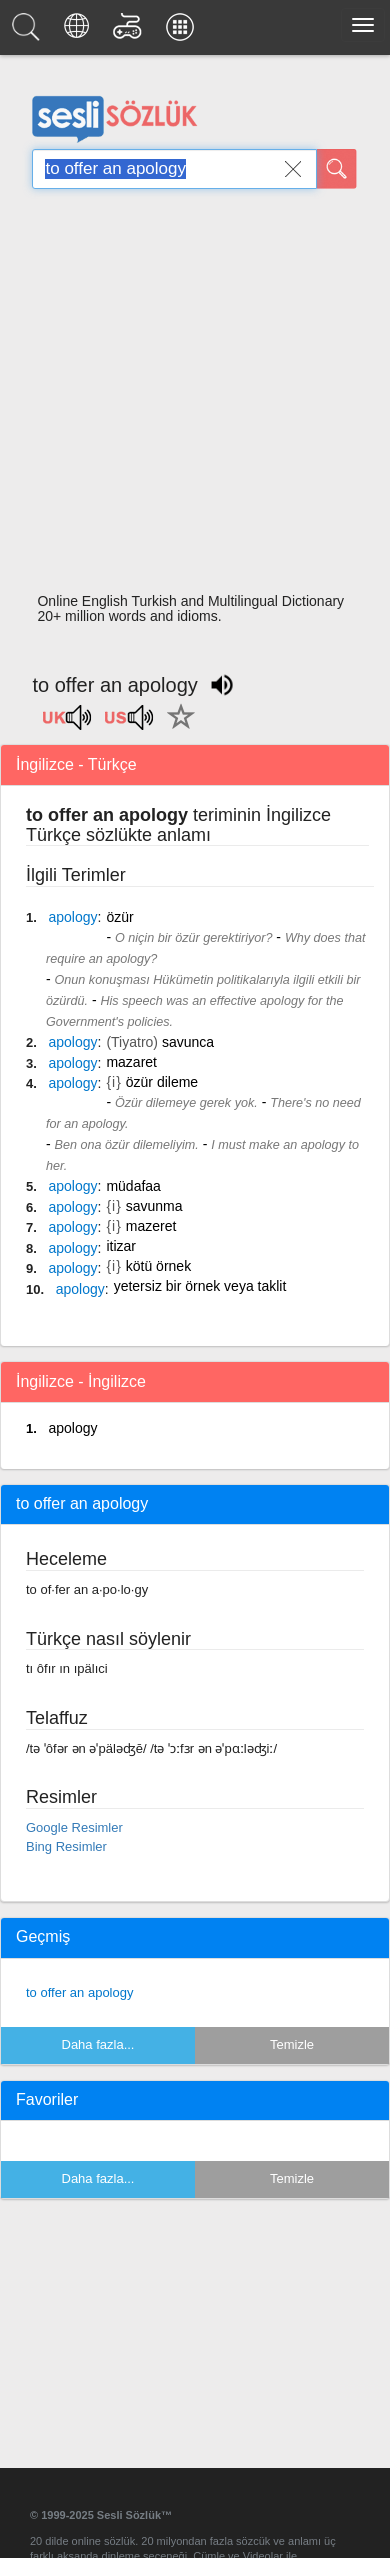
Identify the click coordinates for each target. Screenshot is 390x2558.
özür (119, 917)
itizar (121, 1246)
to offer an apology (79, 1992)
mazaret (131, 1062)
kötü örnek (158, 1266)
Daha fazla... (98, 2044)
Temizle (292, 2044)
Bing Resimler (66, 1846)
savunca (188, 1042)
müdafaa (133, 1186)
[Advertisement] (187, 396)
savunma (154, 1206)
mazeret (151, 1226)
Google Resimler (74, 1827)
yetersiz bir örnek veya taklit (200, 1286)
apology (72, 1428)
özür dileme (162, 1082)
